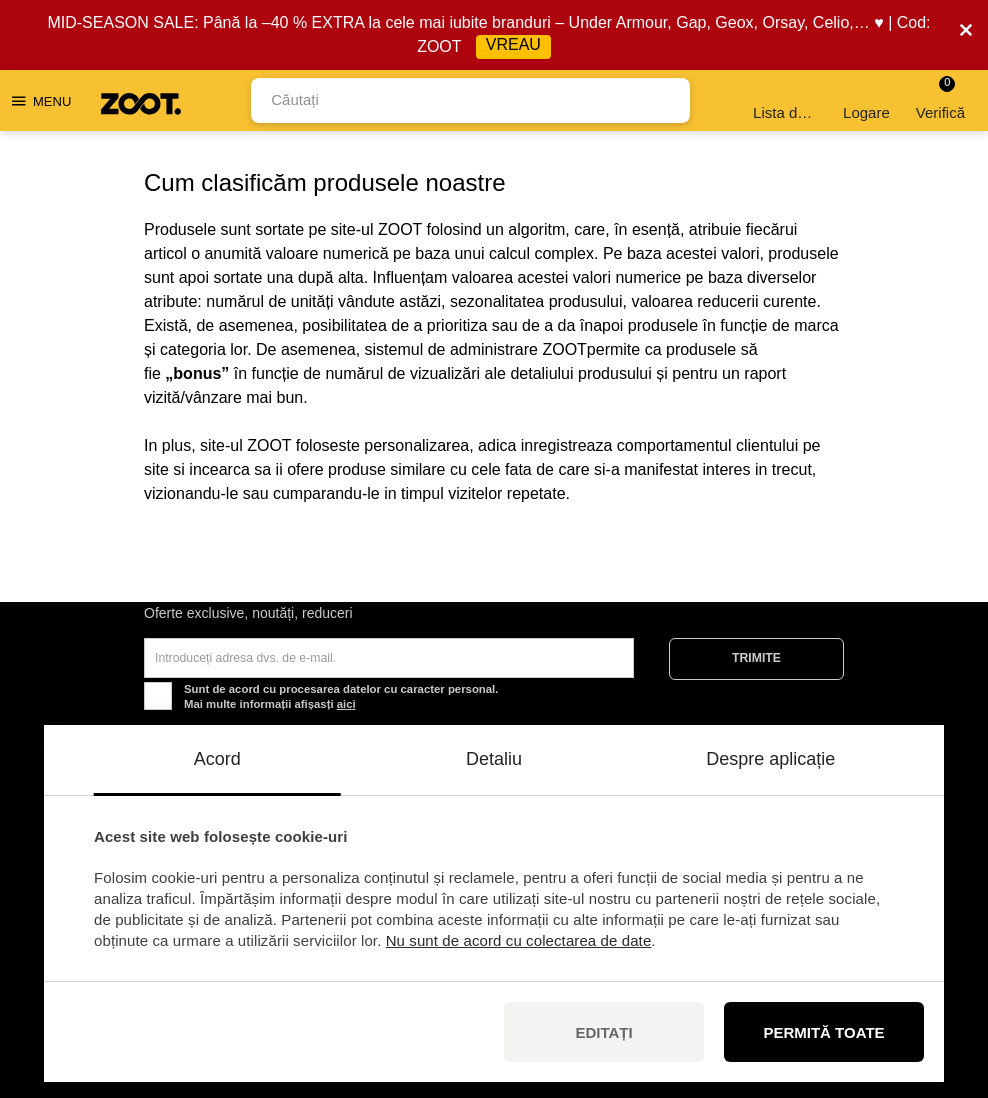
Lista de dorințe (786, 100)
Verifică (940, 98)
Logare (866, 100)
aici (346, 704)
